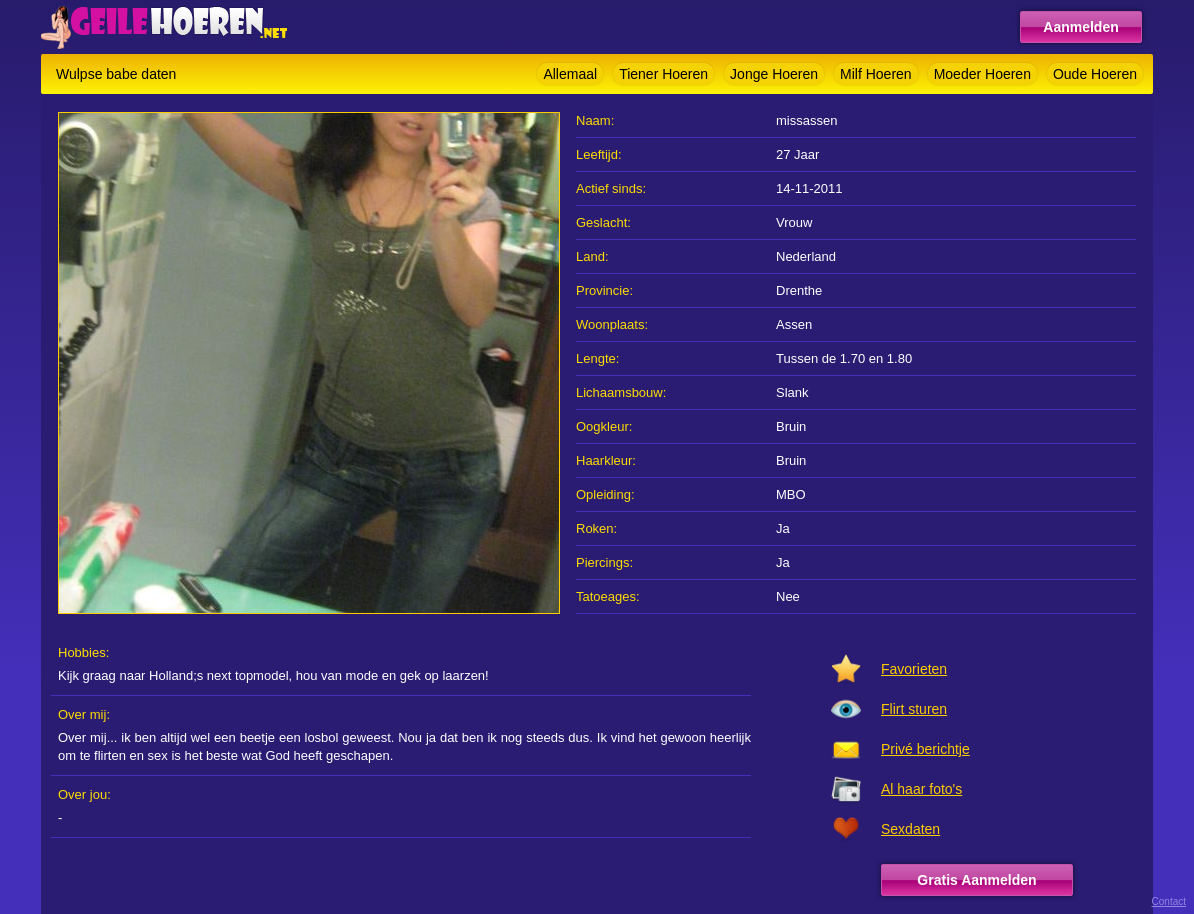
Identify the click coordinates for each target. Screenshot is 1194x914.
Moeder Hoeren (982, 74)
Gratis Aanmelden (976, 880)
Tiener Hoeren (663, 74)
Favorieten (914, 669)
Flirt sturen (914, 709)
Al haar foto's (921, 789)
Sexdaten (910, 829)
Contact (1169, 901)
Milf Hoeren (876, 74)
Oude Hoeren (1095, 74)
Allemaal (570, 74)
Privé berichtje (925, 749)
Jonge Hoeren (774, 74)
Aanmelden (1080, 27)
